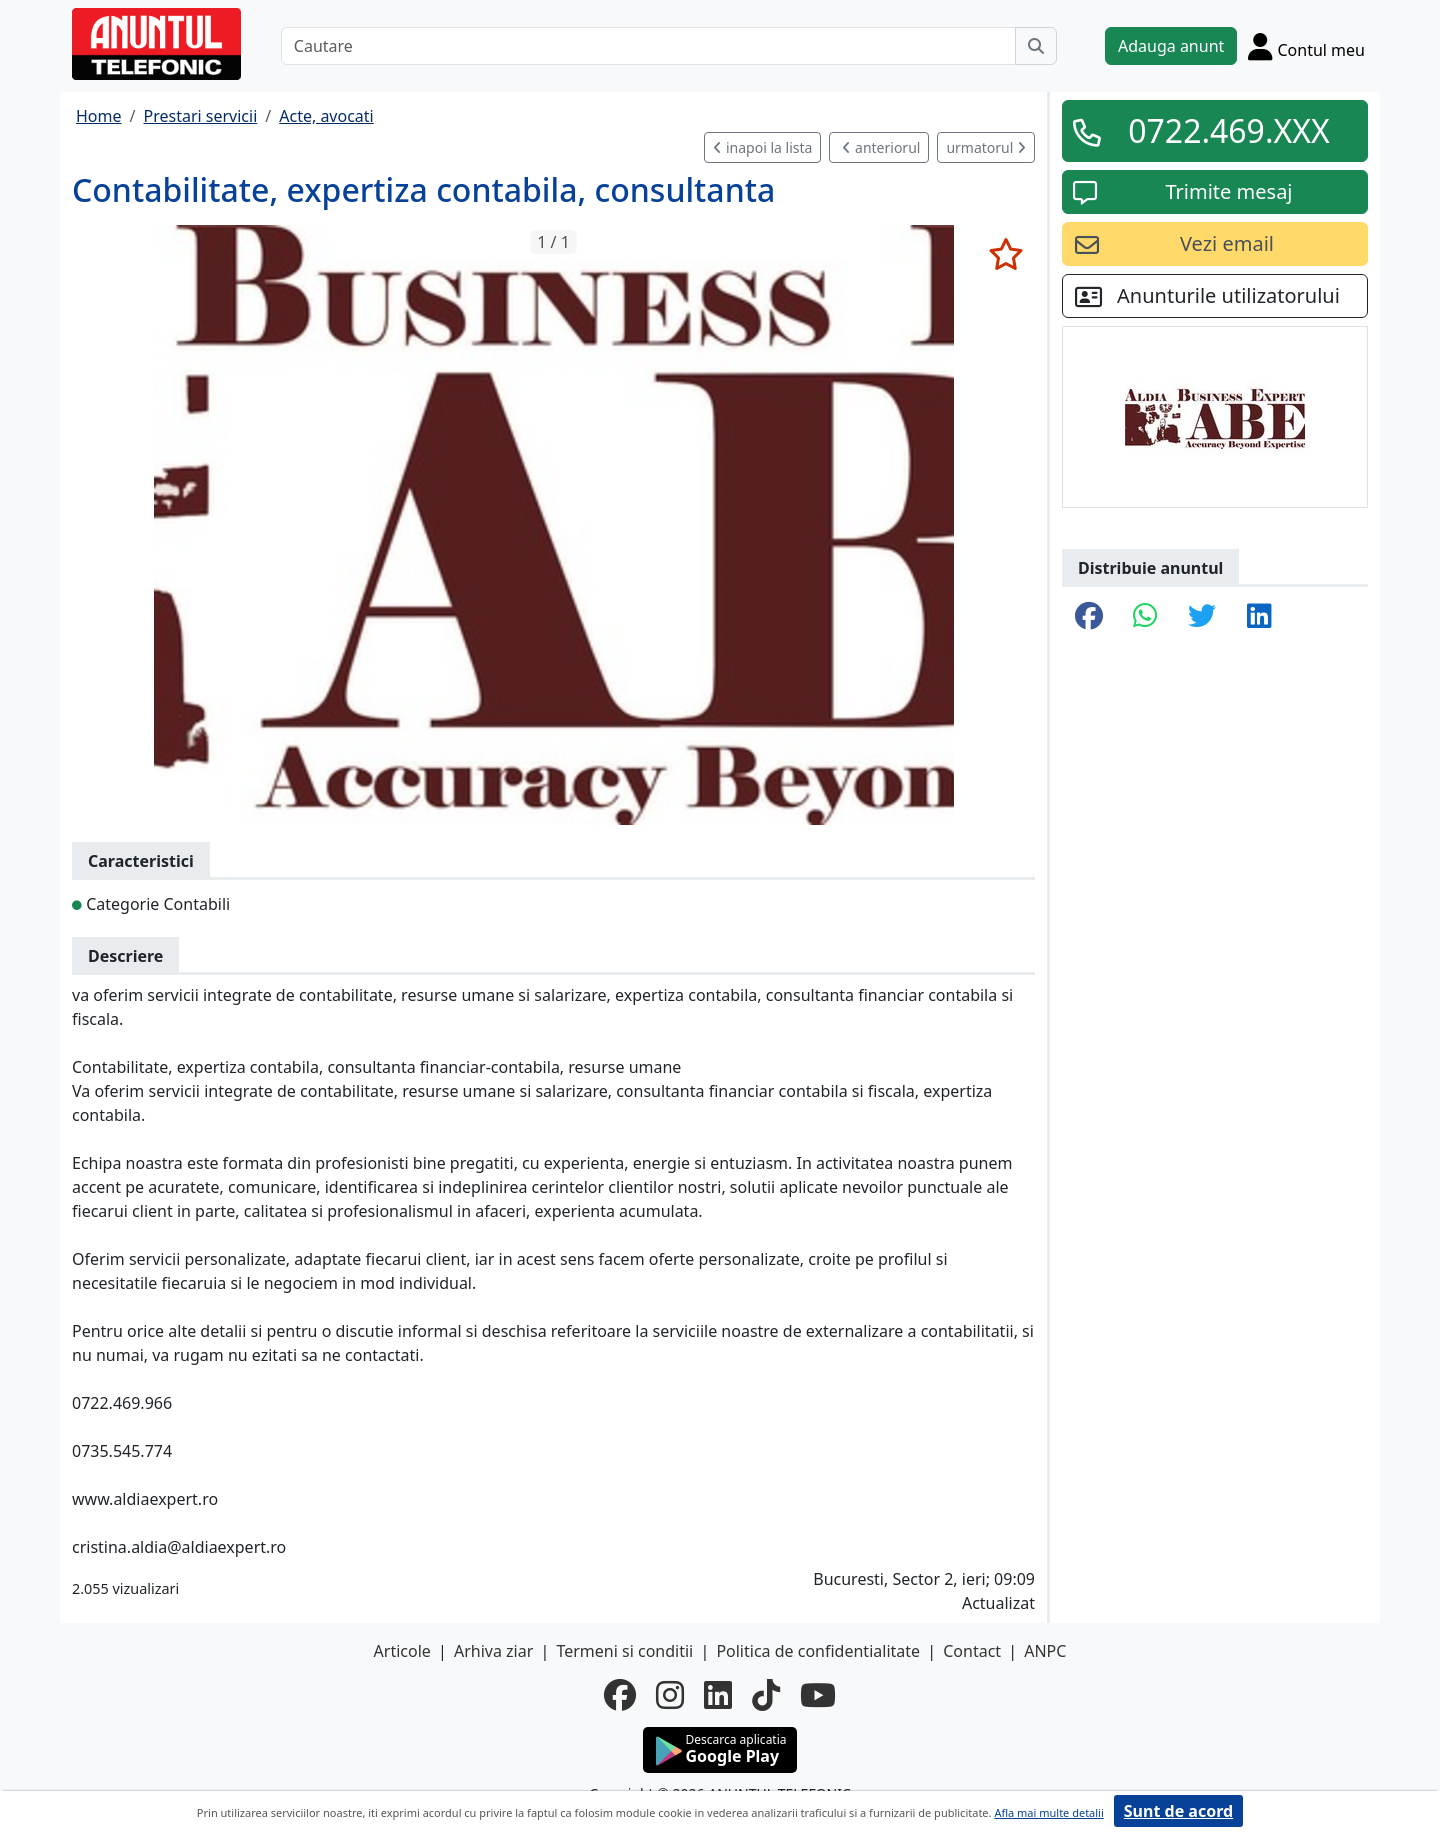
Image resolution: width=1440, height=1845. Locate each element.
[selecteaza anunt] (1005, 254)
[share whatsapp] (1145, 617)
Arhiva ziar (493, 1651)
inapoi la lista (762, 147)
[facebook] (620, 1695)
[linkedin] (718, 1695)
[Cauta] (1036, 46)
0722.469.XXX (1229, 130)
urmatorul (986, 147)
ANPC (1045, 1651)
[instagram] (670, 1695)
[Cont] (1306, 46)
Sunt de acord (1178, 1811)
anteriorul (881, 147)
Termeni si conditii (624, 1651)
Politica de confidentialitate (818, 1651)
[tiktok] (766, 1695)
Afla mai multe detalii (1048, 1812)
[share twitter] (1202, 617)
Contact (972, 1651)
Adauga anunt (1171, 46)
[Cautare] (648, 46)
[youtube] (818, 1695)
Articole (402, 1651)
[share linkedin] (1259, 617)
